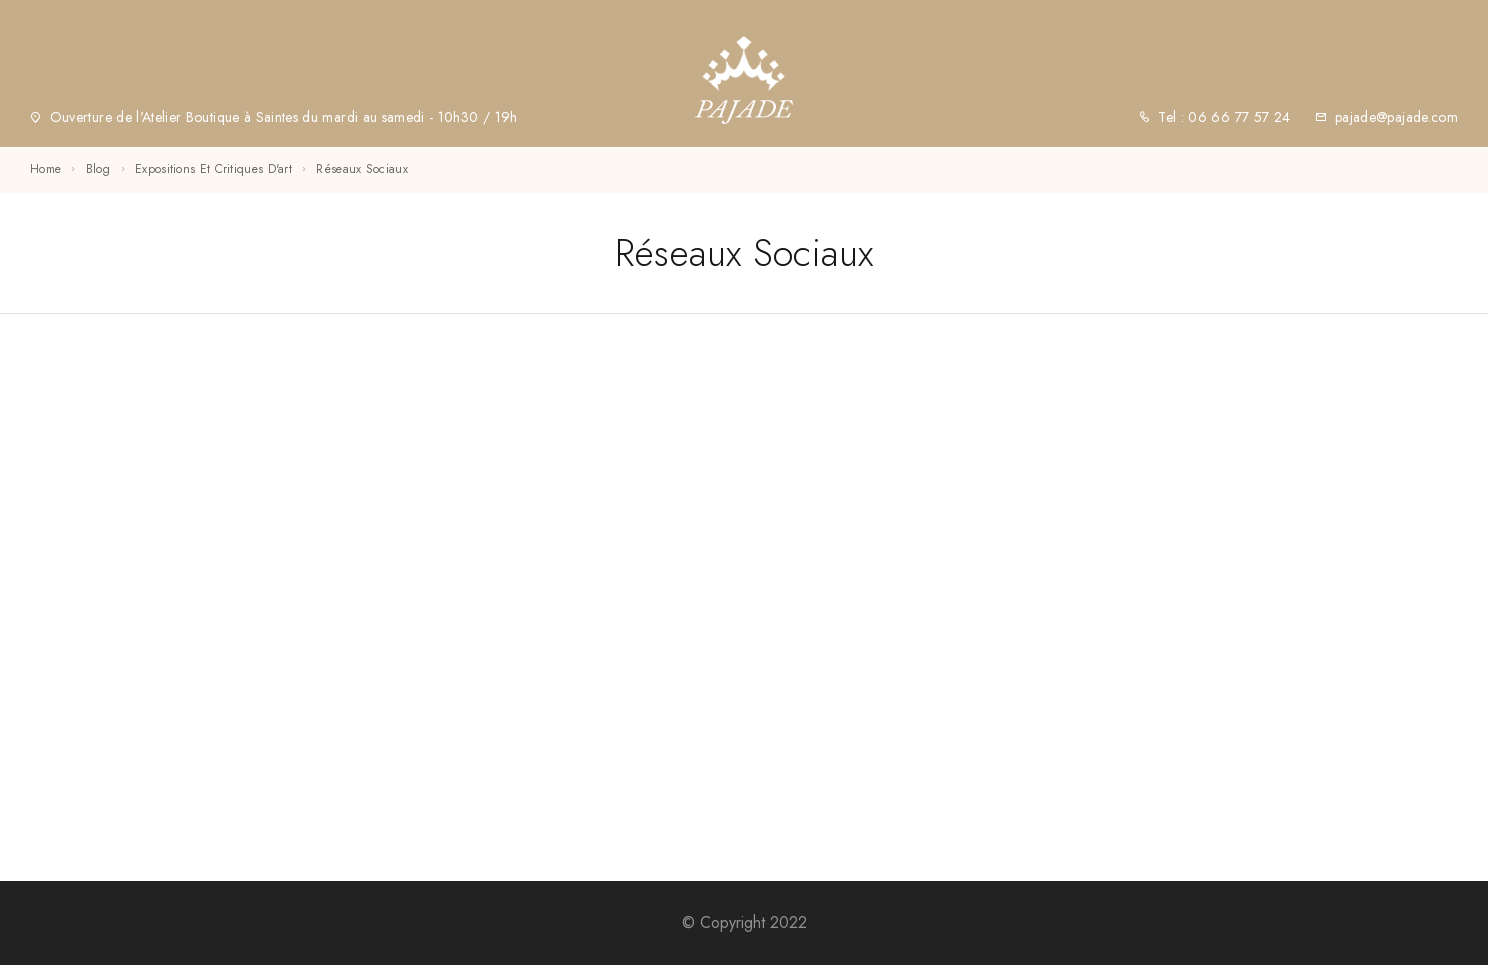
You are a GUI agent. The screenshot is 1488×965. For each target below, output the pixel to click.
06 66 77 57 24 (1237, 117)
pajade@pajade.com (1396, 117)
